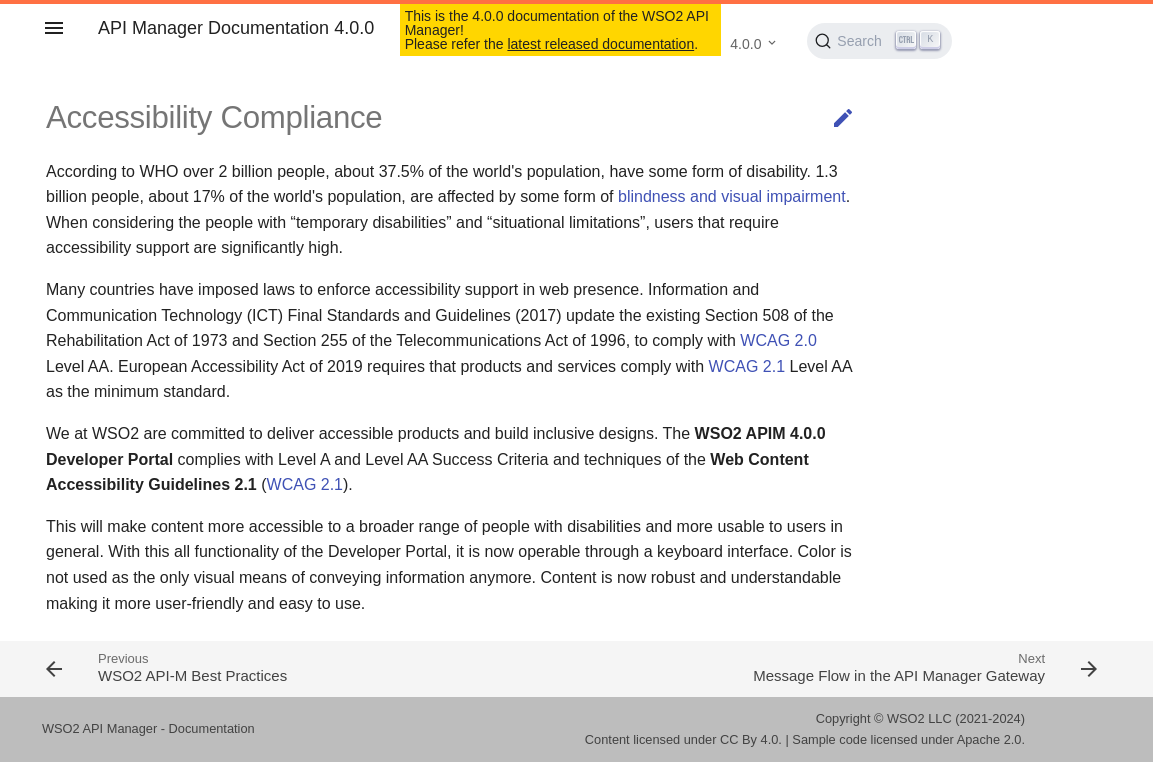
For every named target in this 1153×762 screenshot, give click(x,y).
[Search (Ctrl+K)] (879, 41)
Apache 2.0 (989, 739)
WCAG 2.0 (778, 340)
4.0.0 (745, 44)
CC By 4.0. (751, 739)
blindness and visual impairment (732, 196)
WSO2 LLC (919, 718)
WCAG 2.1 (747, 366)
